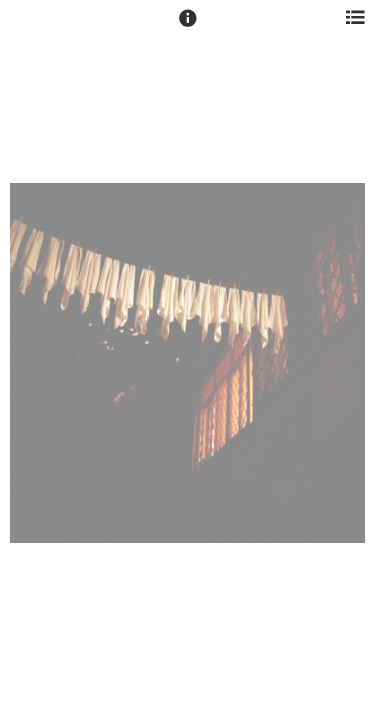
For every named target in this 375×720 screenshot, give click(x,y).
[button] (188, 27)
